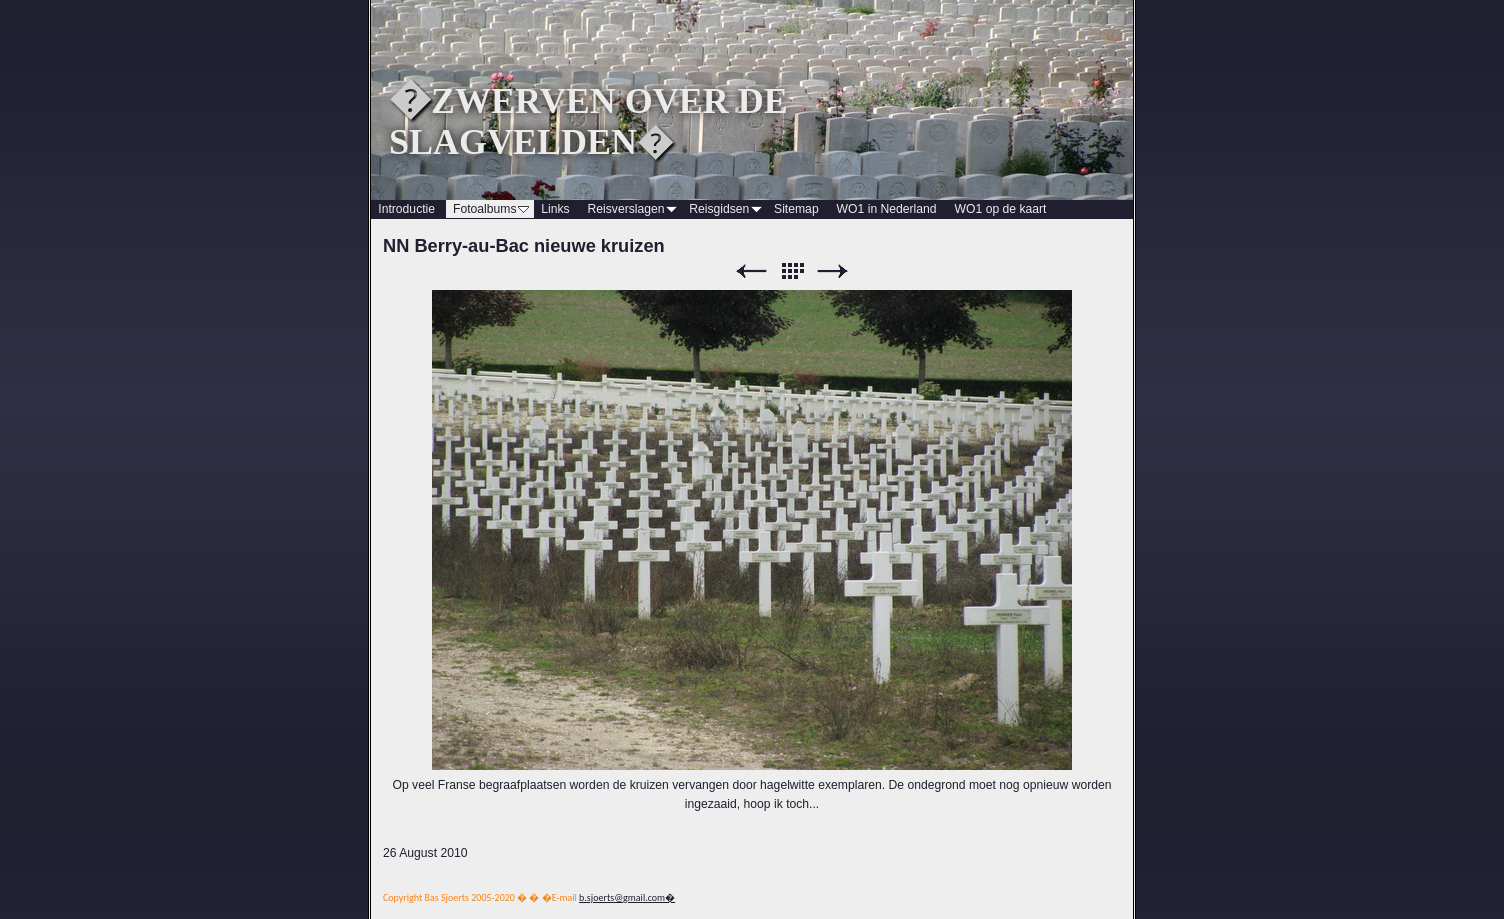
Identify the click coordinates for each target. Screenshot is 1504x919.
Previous (751, 271)
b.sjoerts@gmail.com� (627, 897)
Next (833, 271)
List (792, 271)
